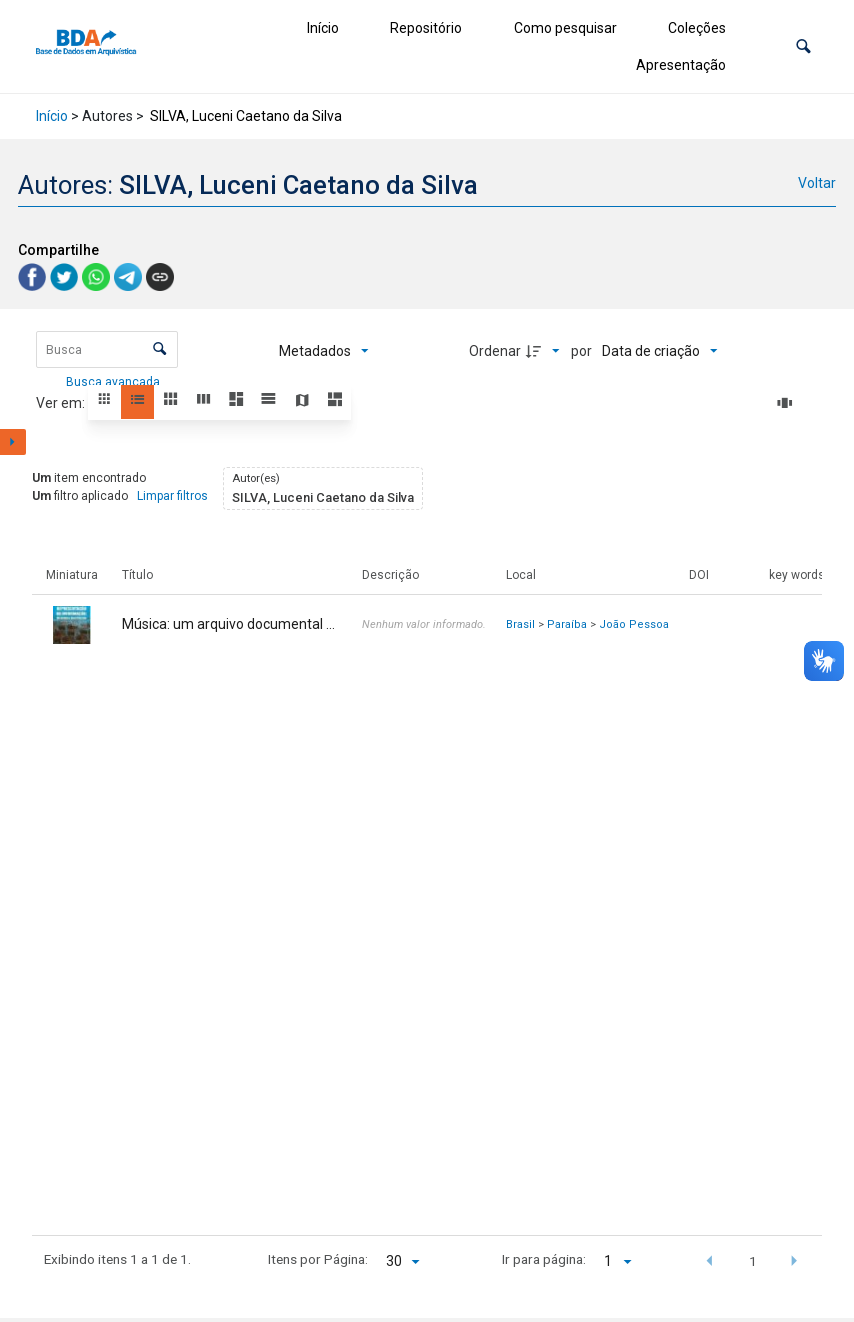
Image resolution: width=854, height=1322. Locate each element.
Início (323, 28)
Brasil (520, 624)
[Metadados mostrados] (324, 351)
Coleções (697, 28)
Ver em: (62, 403)
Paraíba (567, 624)
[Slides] (788, 403)
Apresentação (681, 65)
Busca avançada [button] (114, 382)
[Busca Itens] (107, 349)
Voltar (817, 183)
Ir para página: (544, 1259)
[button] (803, 46)
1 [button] (753, 1261)
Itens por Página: (318, 1259)
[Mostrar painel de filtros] (13, 442)
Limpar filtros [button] (172, 496)
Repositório (426, 28)
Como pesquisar (565, 28)
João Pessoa (634, 624)
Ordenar (495, 351)
